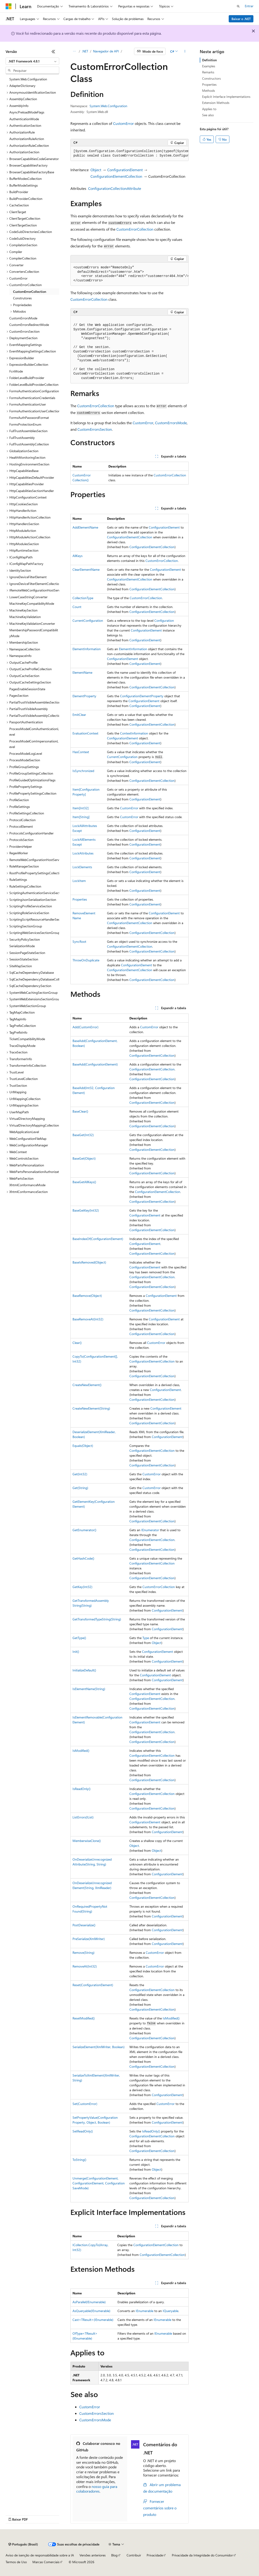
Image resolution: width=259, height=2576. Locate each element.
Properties (80, 899)
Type (145, 1638)
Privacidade (155, 2555)
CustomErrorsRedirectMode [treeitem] (29, 324)
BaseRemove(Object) (87, 1295)
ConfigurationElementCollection (116, 176)
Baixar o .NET (241, 19)
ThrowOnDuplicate (86, 960)
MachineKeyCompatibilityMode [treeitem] (31, 603)
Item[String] (81, 817)
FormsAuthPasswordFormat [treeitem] (29, 417)
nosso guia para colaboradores (96, 2489)
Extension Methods (215, 102)
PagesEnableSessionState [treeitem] (27, 689)
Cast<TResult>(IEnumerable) (93, 2319)
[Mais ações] (185, 51)
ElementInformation (87, 649)
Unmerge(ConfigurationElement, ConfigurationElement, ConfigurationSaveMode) (99, 2183)
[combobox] (32, 61)
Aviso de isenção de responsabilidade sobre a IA (40, 2555)
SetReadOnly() (83, 2131)
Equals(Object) (83, 1445)
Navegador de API (106, 51)
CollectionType (83, 598)
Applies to (209, 109)
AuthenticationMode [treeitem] (24, 119)
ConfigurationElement (125, 169)
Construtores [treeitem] (22, 298)
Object (95, 169)
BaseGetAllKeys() (84, 1182)
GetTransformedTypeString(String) (97, 1619)
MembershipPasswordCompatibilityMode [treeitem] (33, 633)
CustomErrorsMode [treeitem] (23, 318)
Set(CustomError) (85, 2103)
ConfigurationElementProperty (141, 696)
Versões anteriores (92, 2555)
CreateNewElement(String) (91, 1408)
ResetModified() (84, 2018)
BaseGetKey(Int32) (86, 1210)
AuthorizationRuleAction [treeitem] (26, 139)
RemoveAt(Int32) (85, 1966)
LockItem (79, 880)
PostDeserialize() (84, 1925)
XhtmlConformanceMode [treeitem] (27, 1185)
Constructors (211, 78)
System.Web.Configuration (108, 106)
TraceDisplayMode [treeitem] (22, 1045)
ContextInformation (134, 733)
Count (77, 607)
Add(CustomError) (85, 1027)
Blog (114, 2555)
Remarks (208, 72)
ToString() (79, 2159)
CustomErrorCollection (134, 229)
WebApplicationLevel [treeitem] (24, 1132)
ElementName (82, 672)
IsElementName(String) (89, 1689)
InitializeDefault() (84, 1670)
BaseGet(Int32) (83, 1135)
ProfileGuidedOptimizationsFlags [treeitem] (32, 780)
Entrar (249, 6)
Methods (208, 90)
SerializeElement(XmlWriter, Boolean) (98, 2047)
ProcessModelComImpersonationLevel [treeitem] (34, 744)
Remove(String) (83, 1952)
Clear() (77, 1342)
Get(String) (80, 1488)
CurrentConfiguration (88, 620)
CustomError (123, 123)
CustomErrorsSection (94, 429)
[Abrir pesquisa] (238, 6)
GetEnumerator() (84, 1530)
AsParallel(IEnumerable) (89, 2302)
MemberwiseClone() (87, 1840)
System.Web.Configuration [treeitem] (28, 79)
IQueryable (170, 2311)
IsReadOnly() (81, 1789)
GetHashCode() (83, 1558)
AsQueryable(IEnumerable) (91, 2311)
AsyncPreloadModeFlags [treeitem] (26, 112)
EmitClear (79, 714)
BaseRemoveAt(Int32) (88, 1319)
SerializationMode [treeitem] (22, 946)
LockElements (82, 867)
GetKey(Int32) (82, 1587)
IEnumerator (150, 1530)
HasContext (81, 752)
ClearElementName (86, 569)
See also (208, 115)
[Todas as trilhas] (74, 51)
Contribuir (134, 2555)
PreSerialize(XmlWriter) (89, 1939)
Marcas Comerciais (45, 2562)
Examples (208, 66)
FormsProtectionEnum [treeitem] (25, 424)
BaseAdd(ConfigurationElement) (95, 1064)
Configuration (164, 620)
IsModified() (81, 1750)
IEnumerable (144, 2311)
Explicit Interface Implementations (226, 96)
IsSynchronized (83, 771)
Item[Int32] (81, 808)
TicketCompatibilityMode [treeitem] (27, 1039)
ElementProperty (84, 696)
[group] (129, 153)
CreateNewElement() (87, 1385)
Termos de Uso (16, 2562)
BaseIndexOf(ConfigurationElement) (98, 1239)
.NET (85, 51)
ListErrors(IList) (83, 1817)
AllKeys (78, 555)
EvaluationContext (85, 733)
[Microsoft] (9, 6)
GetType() (79, 1638)
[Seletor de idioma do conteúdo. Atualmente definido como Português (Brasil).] (23, 2544)
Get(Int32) (80, 1474)
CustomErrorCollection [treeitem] (29, 291)
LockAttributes (83, 853)
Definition (209, 60)
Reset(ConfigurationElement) (93, 1985)
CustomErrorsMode (171, 422)
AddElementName (85, 527)
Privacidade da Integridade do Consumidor (202, 2555)
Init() (76, 1651)
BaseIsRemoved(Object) (89, 1262)
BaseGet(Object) (84, 1158)
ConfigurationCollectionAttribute (114, 188)
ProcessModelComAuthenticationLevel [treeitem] (34, 732)
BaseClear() (80, 1111)
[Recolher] (53, 51)
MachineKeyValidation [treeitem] (25, 617)
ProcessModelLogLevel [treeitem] (25, 753)
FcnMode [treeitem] (16, 371)
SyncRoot (79, 941)
